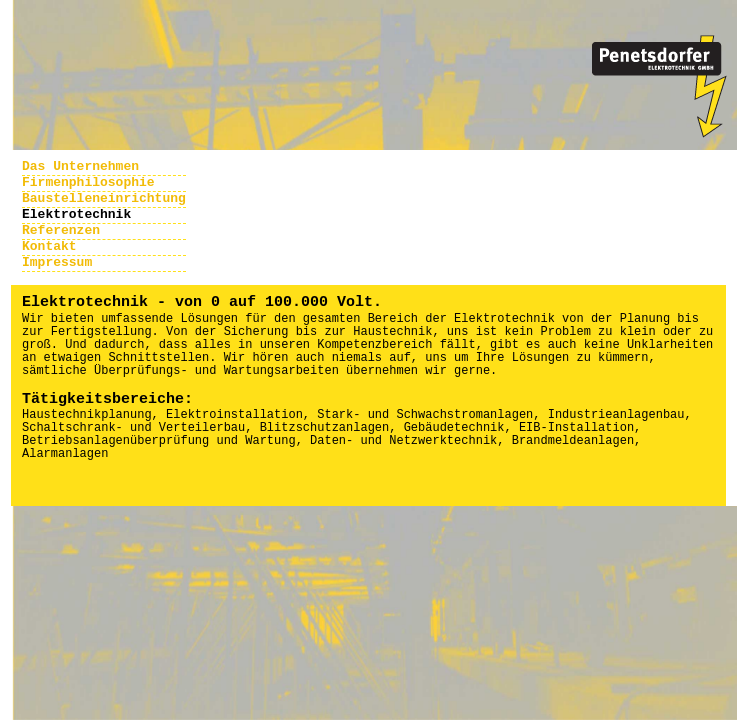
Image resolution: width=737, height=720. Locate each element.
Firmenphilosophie (88, 182)
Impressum (57, 262)
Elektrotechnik (76, 214)
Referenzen (61, 230)
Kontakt (49, 246)
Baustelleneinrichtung (104, 198)
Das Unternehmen (80, 166)
